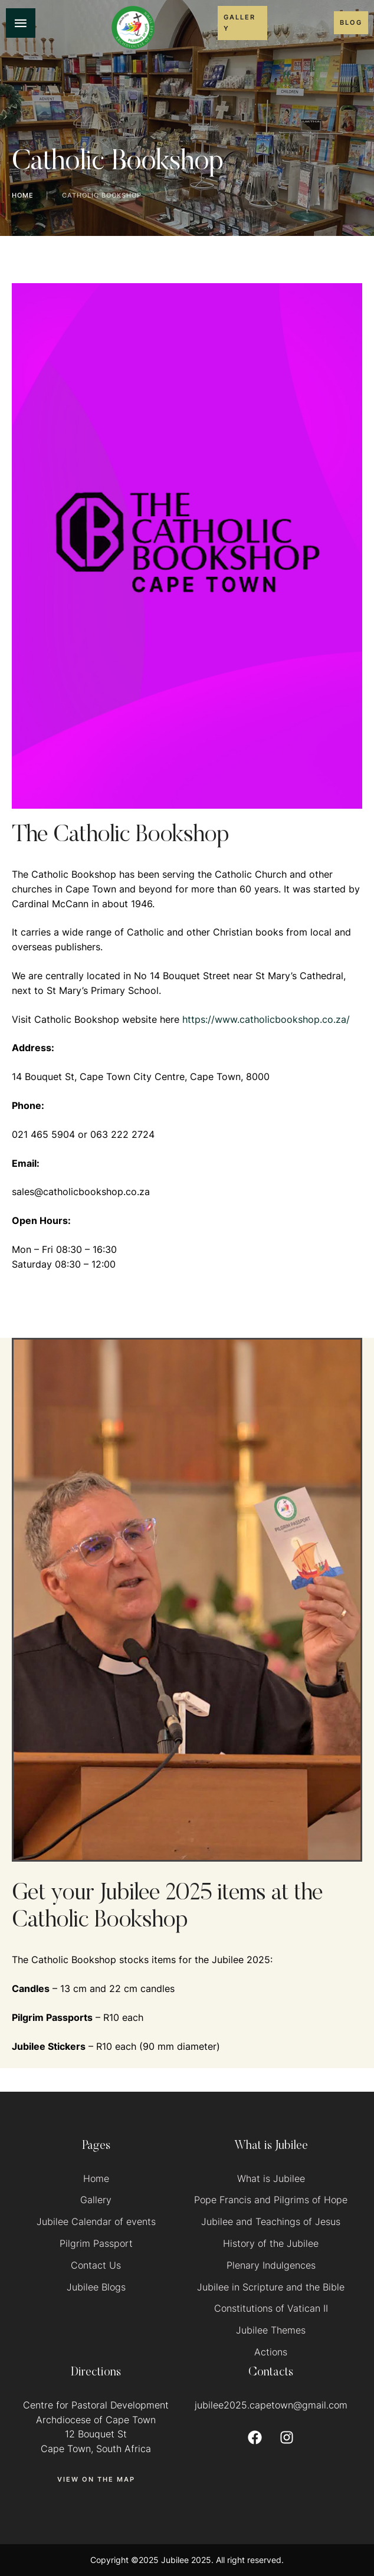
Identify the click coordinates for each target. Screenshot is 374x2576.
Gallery (95, 2200)
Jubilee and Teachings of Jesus (270, 2221)
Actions (270, 2352)
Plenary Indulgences (271, 2265)
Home (23, 195)
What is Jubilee (271, 2178)
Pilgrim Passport (96, 2243)
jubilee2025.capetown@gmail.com (271, 2405)
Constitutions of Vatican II (271, 2308)
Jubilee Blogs (96, 2287)
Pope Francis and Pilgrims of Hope (270, 2200)
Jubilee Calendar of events (96, 2221)
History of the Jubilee (271, 2243)
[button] (242, 23)
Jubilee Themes (271, 2330)
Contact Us (96, 2265)
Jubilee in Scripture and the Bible (271, 2287)
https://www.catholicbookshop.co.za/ (266, 1019)
